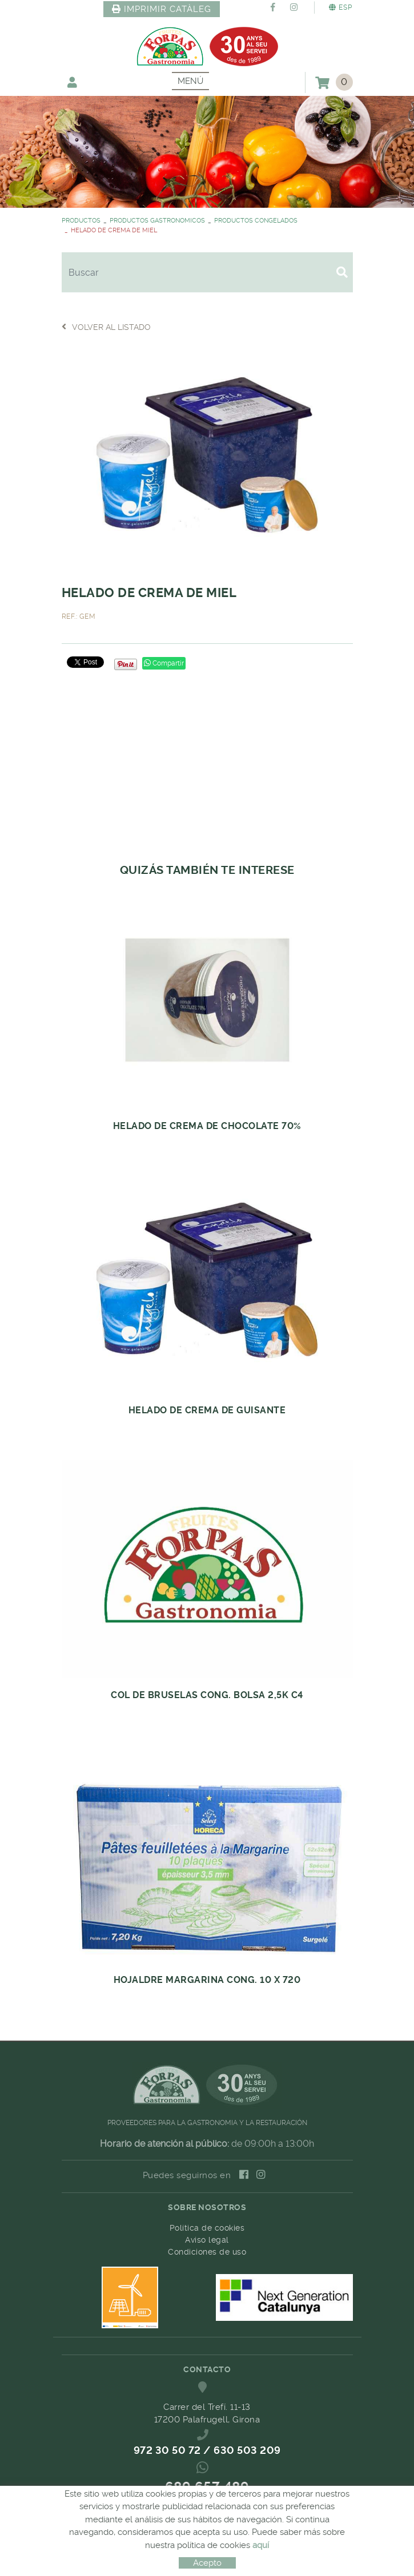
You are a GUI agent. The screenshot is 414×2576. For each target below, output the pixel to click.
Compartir (164, 663)
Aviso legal (207, 2239)
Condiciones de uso (207, 2251)
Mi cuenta (72, 81)
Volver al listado (106, 327)
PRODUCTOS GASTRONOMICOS (157, 220)
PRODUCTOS (81, 220)
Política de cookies (207, 2227)
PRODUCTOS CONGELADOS (256, 220)
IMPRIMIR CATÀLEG (161, 9)
